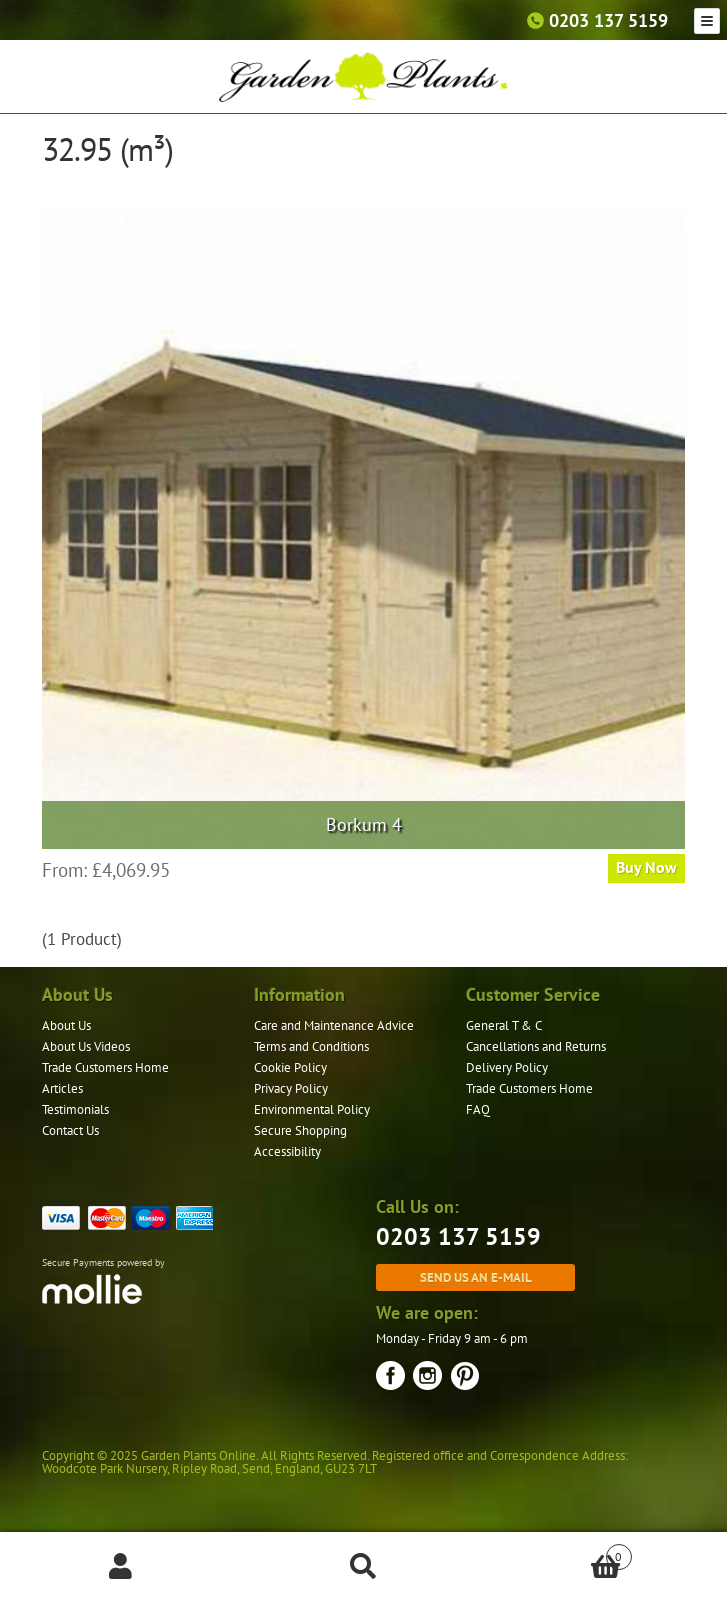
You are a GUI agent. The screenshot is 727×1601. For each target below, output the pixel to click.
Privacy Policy (291, 1088)
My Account (121, 1567)
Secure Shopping (300, 1130)
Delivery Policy (507, 1067)
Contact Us (70, 1130)
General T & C (504, 1025)
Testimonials (75, 1109)
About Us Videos (86, 1046)
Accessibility (287, 1151)
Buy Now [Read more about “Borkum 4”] (646, 867)
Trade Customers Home (105, 1067)
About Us (66, 1025)
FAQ (478, 1109)
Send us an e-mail (476, 1277)
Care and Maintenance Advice (334, 1025)
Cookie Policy (290, 1067)
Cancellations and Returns (536, 1046)
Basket (558, 1552)
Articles (62, 1088)
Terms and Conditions (311, 1046)
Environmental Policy (312, 1109)
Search (363, 1567)
